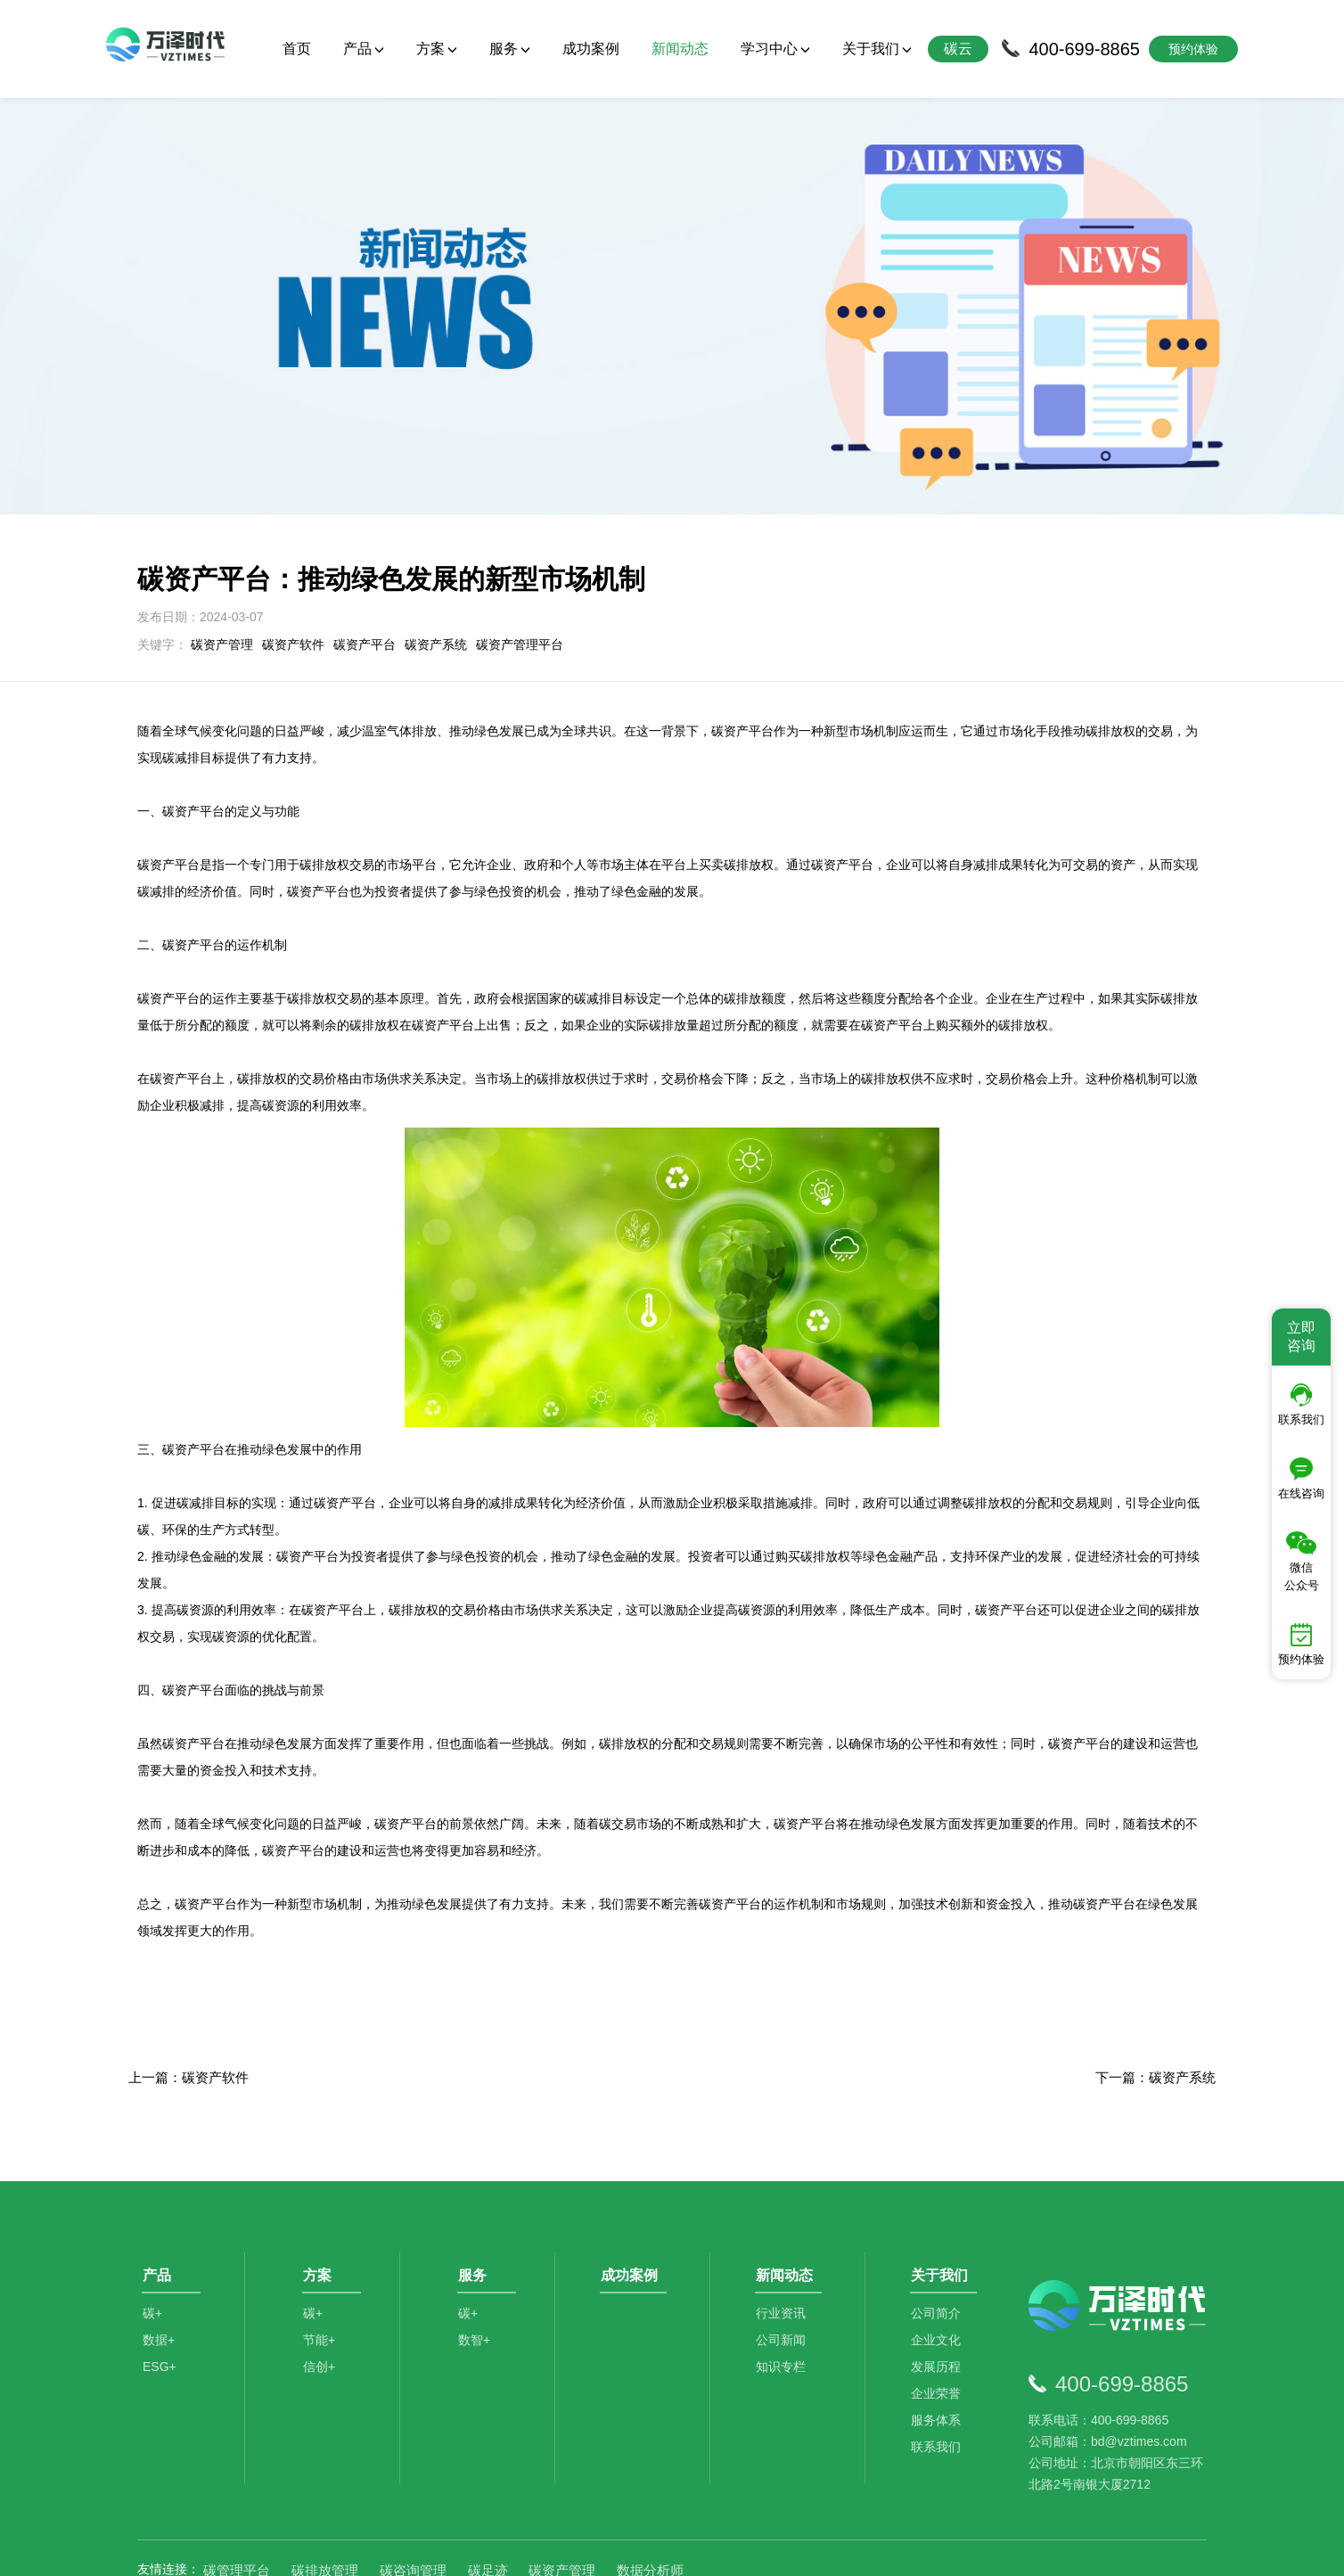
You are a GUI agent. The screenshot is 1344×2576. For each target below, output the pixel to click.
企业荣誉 (939, 2320)
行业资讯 (784, 2240)
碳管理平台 (236, 2486)
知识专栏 (784, 2293)
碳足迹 (488, 2486)
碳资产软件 (293, 561)
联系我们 (939, 2374)
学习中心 (775, 48)
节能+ (322, 2267)
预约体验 (1301, 1644)
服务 (509, 48)
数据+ (159, 2267)
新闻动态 (680, 48)
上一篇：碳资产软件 (188, 1994)
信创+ (322, 2293)
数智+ (477, 2267)
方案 (436, 48)
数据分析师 (650, 2486)
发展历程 (939, 2293)
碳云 (958, 48)
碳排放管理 (324, 2486)
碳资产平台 (364, 561)
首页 (297, 48)
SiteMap (985, 2548)
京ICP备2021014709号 (895, 2548)
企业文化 (939, 2267)
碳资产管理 (222, 561)
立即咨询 (1301, 1336)
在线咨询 (1301, 1478)
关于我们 (877, 48)
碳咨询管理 (413, 2486)
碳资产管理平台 (519, 561)
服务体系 (939, 2347)
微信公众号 (1301, 1561)
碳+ (152, 2240)
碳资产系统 (436, 561)
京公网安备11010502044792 (744, 2548)
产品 (363, 48)
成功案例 (590, 48)
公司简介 (939, 2240)
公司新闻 (784, 2267)
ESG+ (159, 2293)
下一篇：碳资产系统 (1155, 1994)
